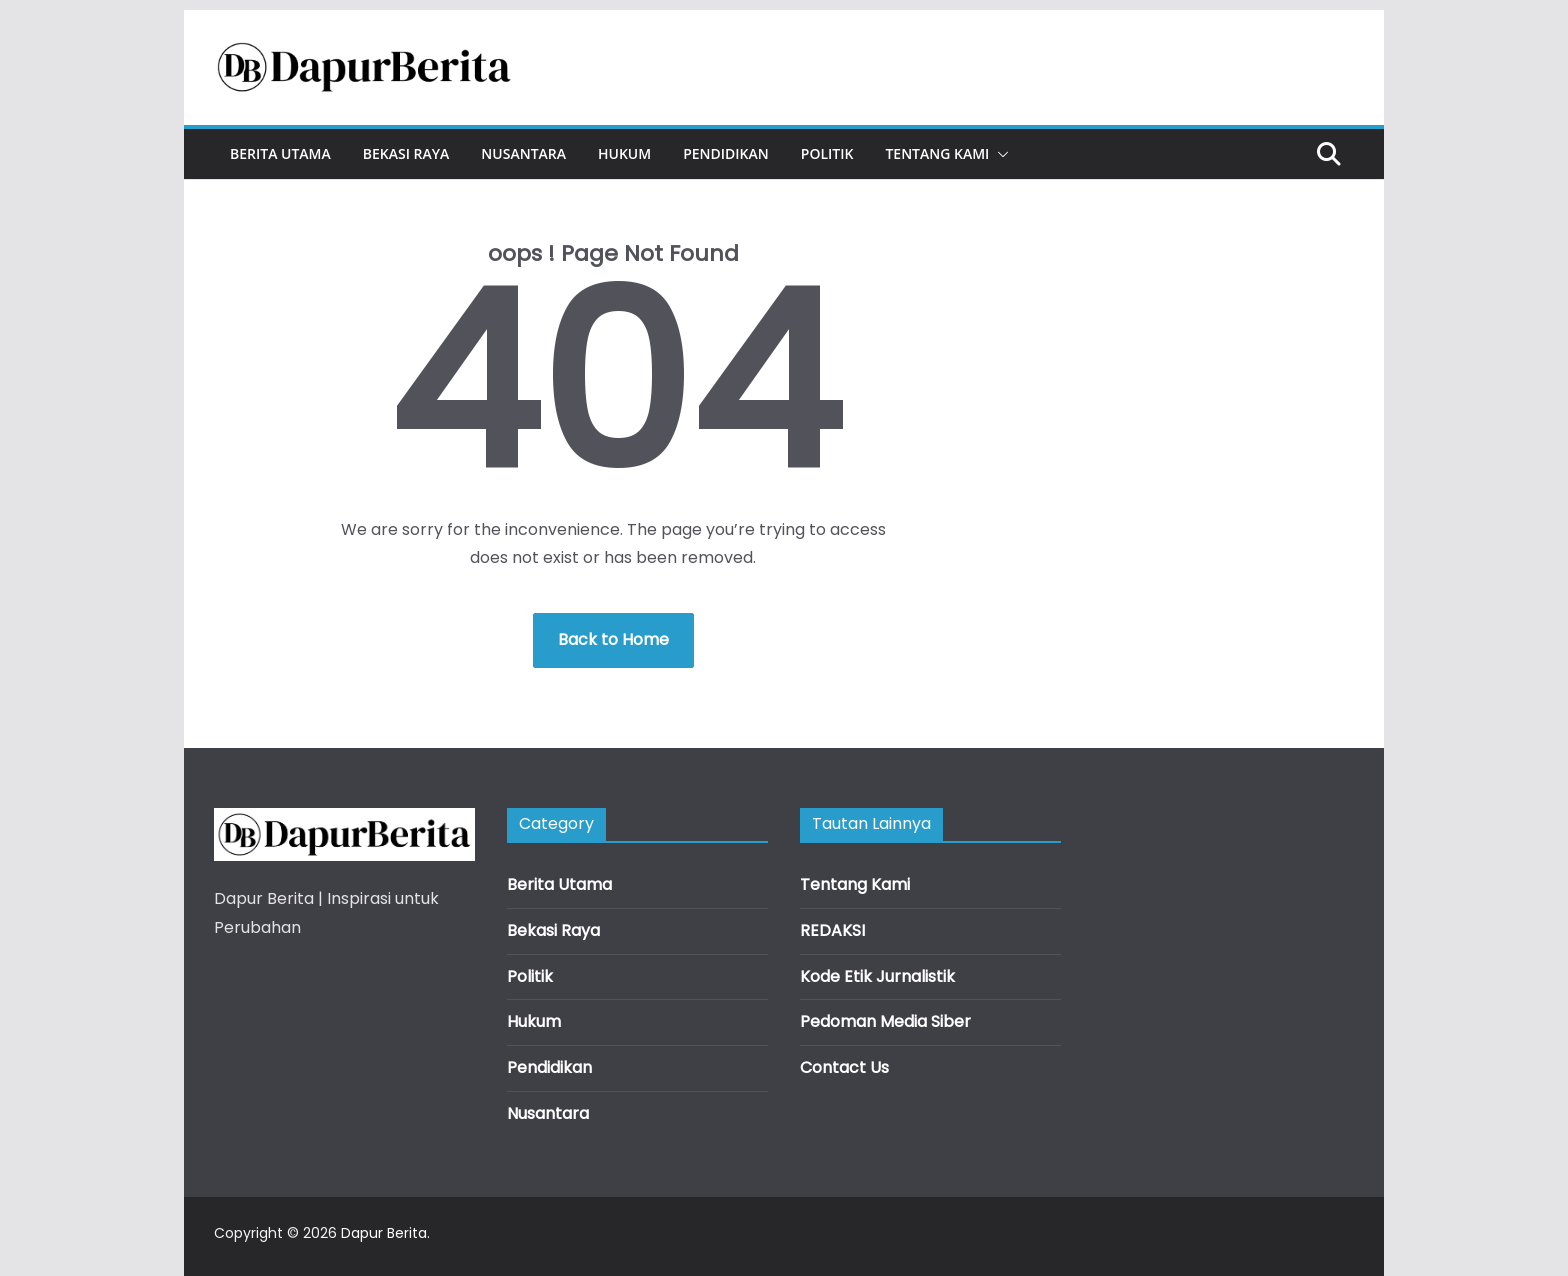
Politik (827, 153)
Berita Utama (280, 153)
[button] (999, 154)
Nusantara (523, 153)
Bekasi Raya (406, 153)
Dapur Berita (384, 1233)
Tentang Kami (937, 153)
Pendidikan (726, 153)
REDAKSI (832, 930)
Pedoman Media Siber (885, 1021)
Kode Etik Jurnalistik (877, 976)
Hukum (624, 153)
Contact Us (844, 1067)
